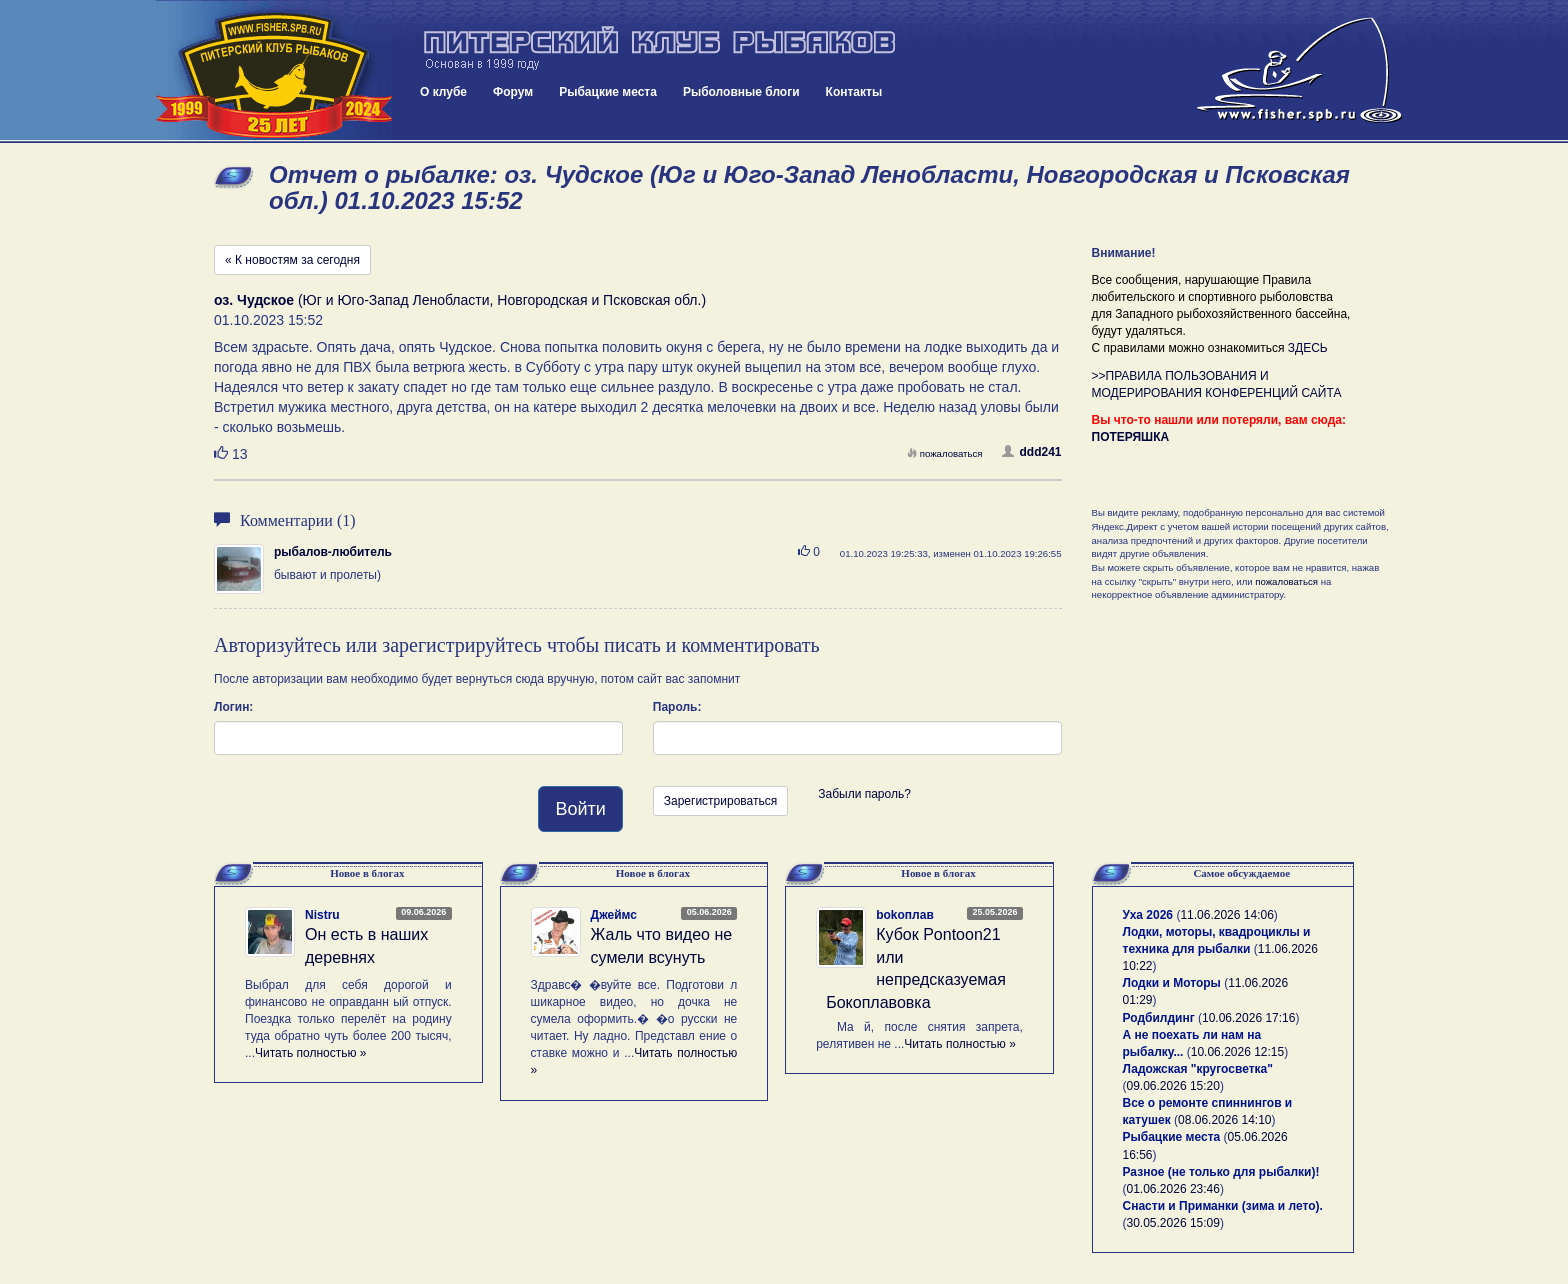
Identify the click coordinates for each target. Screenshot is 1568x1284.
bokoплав (905, 915)
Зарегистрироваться (720, 801)
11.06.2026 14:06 (1226, 915)
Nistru (322, 915)
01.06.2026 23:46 (1173, 1189)
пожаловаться (945, 453)
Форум (513, 92)
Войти (580, 809)
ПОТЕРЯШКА (1131, 437)
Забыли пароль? (864, 794)
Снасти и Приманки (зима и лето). (1223, 1206)
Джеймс (614, 915)
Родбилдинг (1159, 1018)
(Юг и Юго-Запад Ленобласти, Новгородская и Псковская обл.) (460, 300)
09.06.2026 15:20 (1173, 1086)
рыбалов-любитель (333, 552)
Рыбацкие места (608, 92)
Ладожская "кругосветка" (1198, 1069)
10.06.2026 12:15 (1237, 1052)
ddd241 (1031, 452)
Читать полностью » (311, 1053)
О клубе (443, 92)
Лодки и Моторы (1172, 983)
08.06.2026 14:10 (1224, 1120)
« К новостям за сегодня (292, 260)
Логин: (233, 707)
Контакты (854, 92)
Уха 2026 (1148, 915)
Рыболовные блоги (741, 92)
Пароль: (677, 707)
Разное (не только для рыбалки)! (1221, 1172)
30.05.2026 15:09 (1173, 1223)
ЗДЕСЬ (1308, 348)
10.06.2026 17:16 (1248, 1018)
